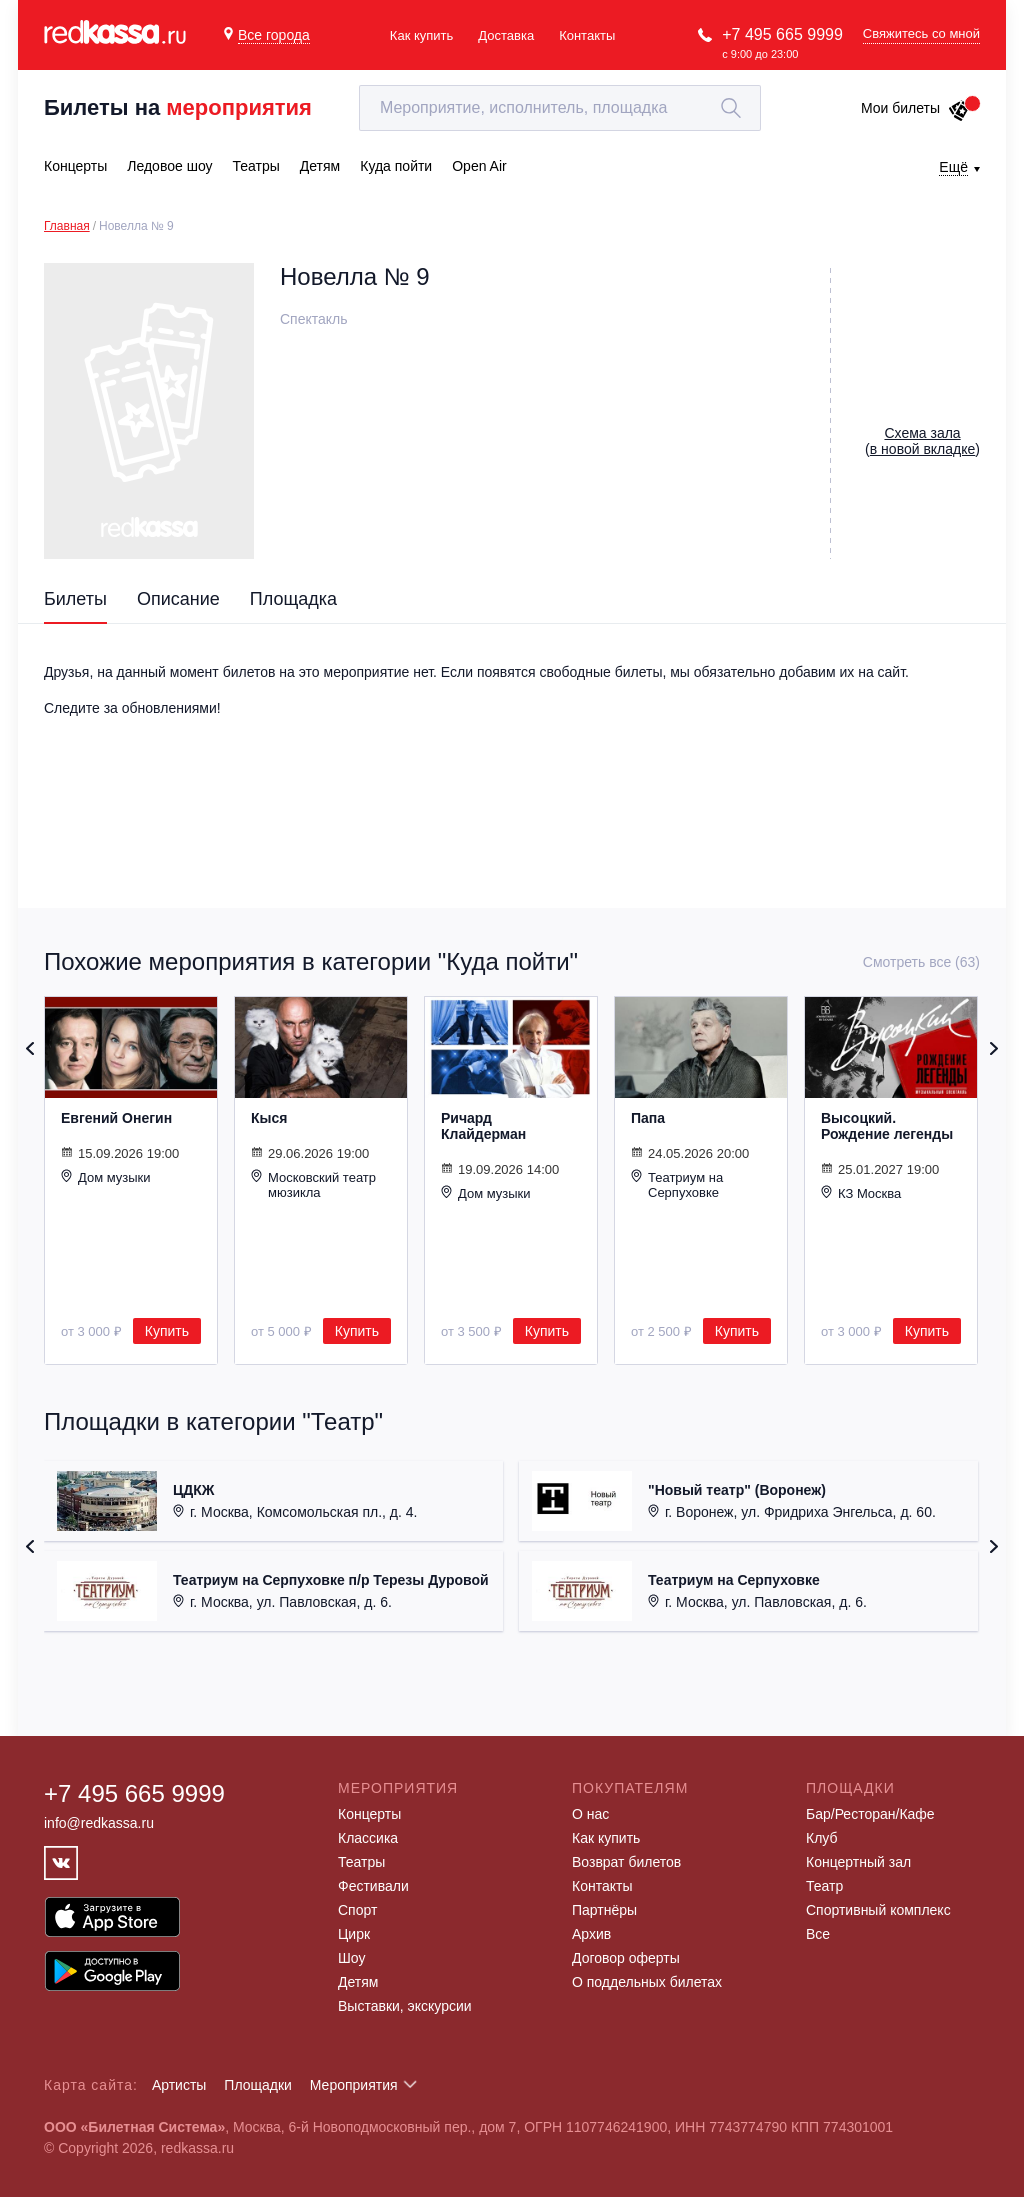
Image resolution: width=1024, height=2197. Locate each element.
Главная (67, 226)
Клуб (822, 1838)
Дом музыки (106, 1177)
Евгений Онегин (116, 1118)
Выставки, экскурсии (405, 2006)
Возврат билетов (626, 1862)
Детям (358, 1982)
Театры (361, 1862)
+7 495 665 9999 (782, 34)
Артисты (179, 2085)
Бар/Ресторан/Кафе (870, 1814)
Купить (167, 1331)
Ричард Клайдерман (483, 1126)
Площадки (258, 2085)
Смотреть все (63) (921, 962)
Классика (368, 1838)
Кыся (269, 1118)
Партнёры (604, 1910)
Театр (824, 1886)
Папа (648, 1118)
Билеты (75, 599)
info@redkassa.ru (99, 1823)
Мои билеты (915, 108)
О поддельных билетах (647, 1982)
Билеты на (178, 107)
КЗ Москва (861, 1193)
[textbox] (560, 108)
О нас (590, 1814)
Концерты (369, 1814)
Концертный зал (858, 1862)
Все (818, 1934)
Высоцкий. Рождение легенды (887, 1126)
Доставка (506, 35)
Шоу (351, 1958)
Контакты (587, 35)
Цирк (354, 1934)
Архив (591, 1934)
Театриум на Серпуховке (677, 1184)
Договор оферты (626, 1958)
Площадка (293, 599)
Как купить (421, 35)
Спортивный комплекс (878, 1910)
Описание (178, 599)
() (922, 441)
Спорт (357, 1910)
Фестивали (373, 1886)
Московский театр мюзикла (313, 1184)
